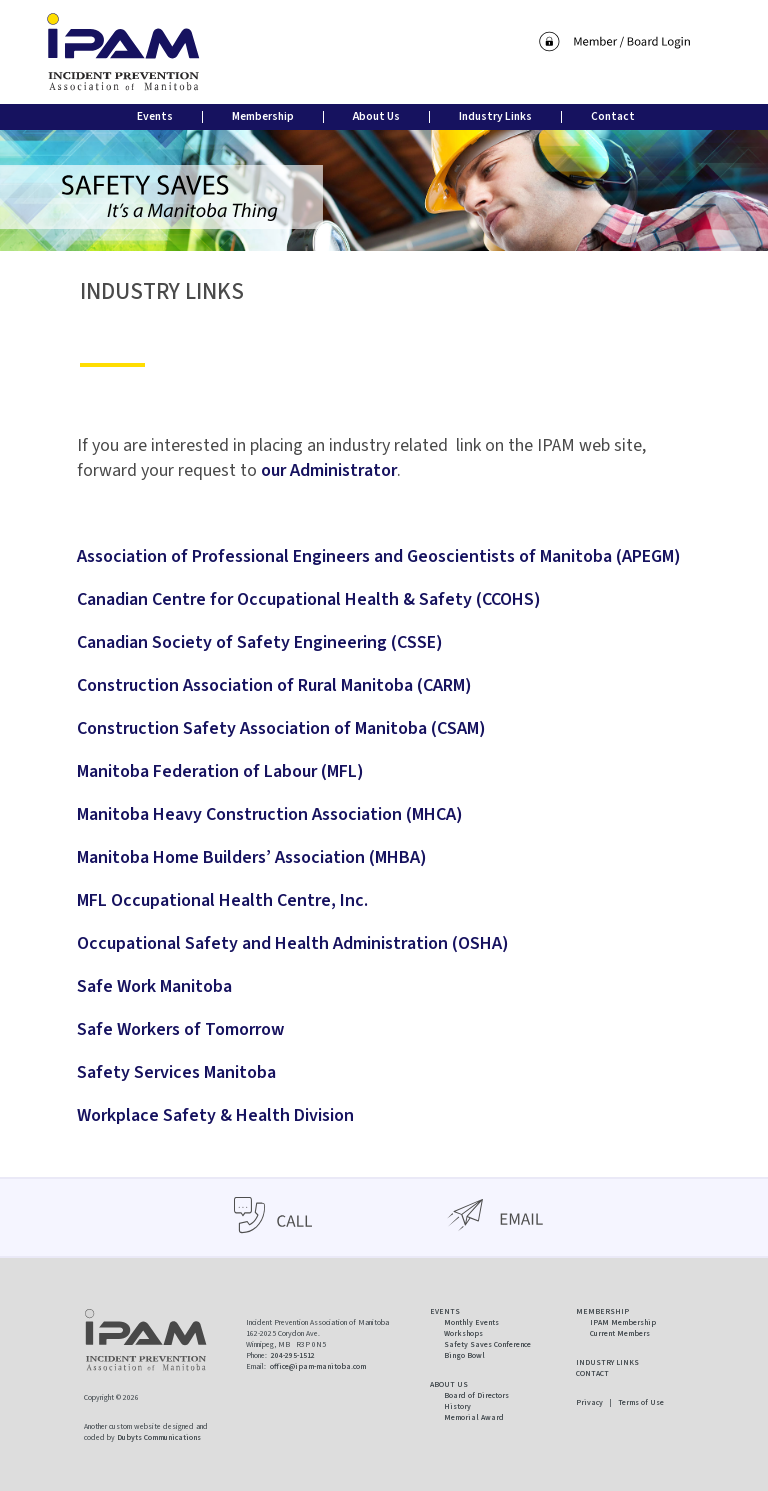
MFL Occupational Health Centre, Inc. (222, 900)
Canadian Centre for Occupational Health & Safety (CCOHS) (309, 599)
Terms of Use (641, 1402)
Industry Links (495, 116)
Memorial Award (474, 1417)
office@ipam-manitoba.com (318, 1366)
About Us (376, 116)
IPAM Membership (623, 1322)
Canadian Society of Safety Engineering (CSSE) (260, 642)
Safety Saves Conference (487, 1344)
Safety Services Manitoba (176, 1072)
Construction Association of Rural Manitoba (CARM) (274, 685)
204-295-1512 (293, 1355)
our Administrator (329, 470)
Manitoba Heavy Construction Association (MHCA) (270, 814)
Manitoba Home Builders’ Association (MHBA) (252, 857)
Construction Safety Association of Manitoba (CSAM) (281, 728)
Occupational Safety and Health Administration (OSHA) (293, 943)
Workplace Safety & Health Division (215, 1115)
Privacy (589, 1402)
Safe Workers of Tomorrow (180, 1029)
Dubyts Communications (159, 1437)
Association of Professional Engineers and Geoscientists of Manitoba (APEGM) (379, 556)
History (457, 1406)
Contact (613, 116)
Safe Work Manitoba (154, 986)
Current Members (620, 1333)
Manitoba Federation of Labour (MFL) (220, 771)
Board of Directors (476, 1395)
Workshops (463, 1333)
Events (155, 116)
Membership (263, 116)
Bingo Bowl (464, 1355)
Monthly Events (471, 1322)
